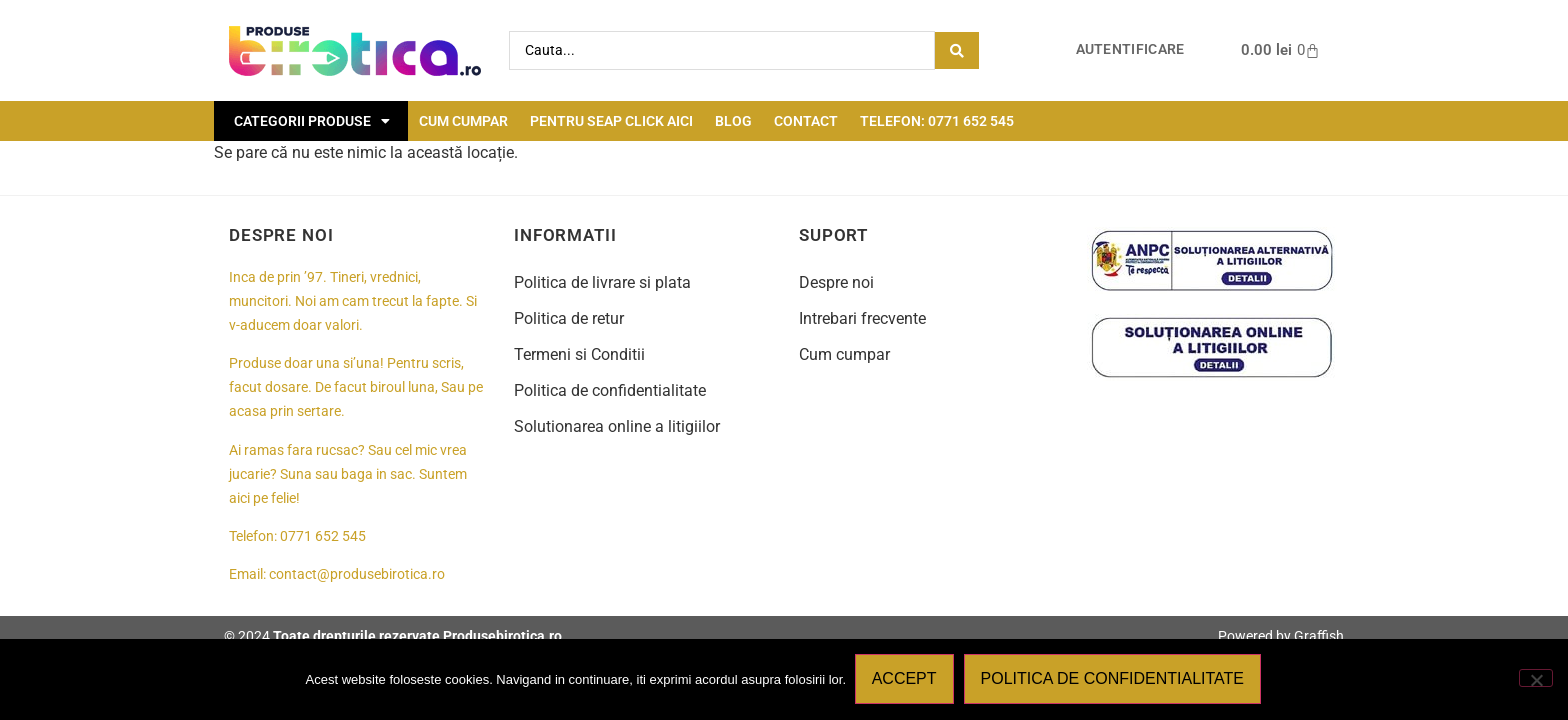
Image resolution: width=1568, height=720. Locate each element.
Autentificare (1130, 49)
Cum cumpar (463, 121)
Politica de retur (569, 318)
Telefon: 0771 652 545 (937, 121)
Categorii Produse (312, 121)
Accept (905, 679)
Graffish (1319, 636)
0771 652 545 (323, 536)
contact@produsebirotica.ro (357, 574)
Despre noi (836, 282)
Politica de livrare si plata (602, 282)
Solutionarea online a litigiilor (617, 426)
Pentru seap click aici (611, 121)
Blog (733, 121)
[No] (1536, 679)
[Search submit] (957, 50)
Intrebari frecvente (862, 318)
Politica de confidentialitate (610, 390)
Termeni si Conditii (579, 354)
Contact (806, 121)
